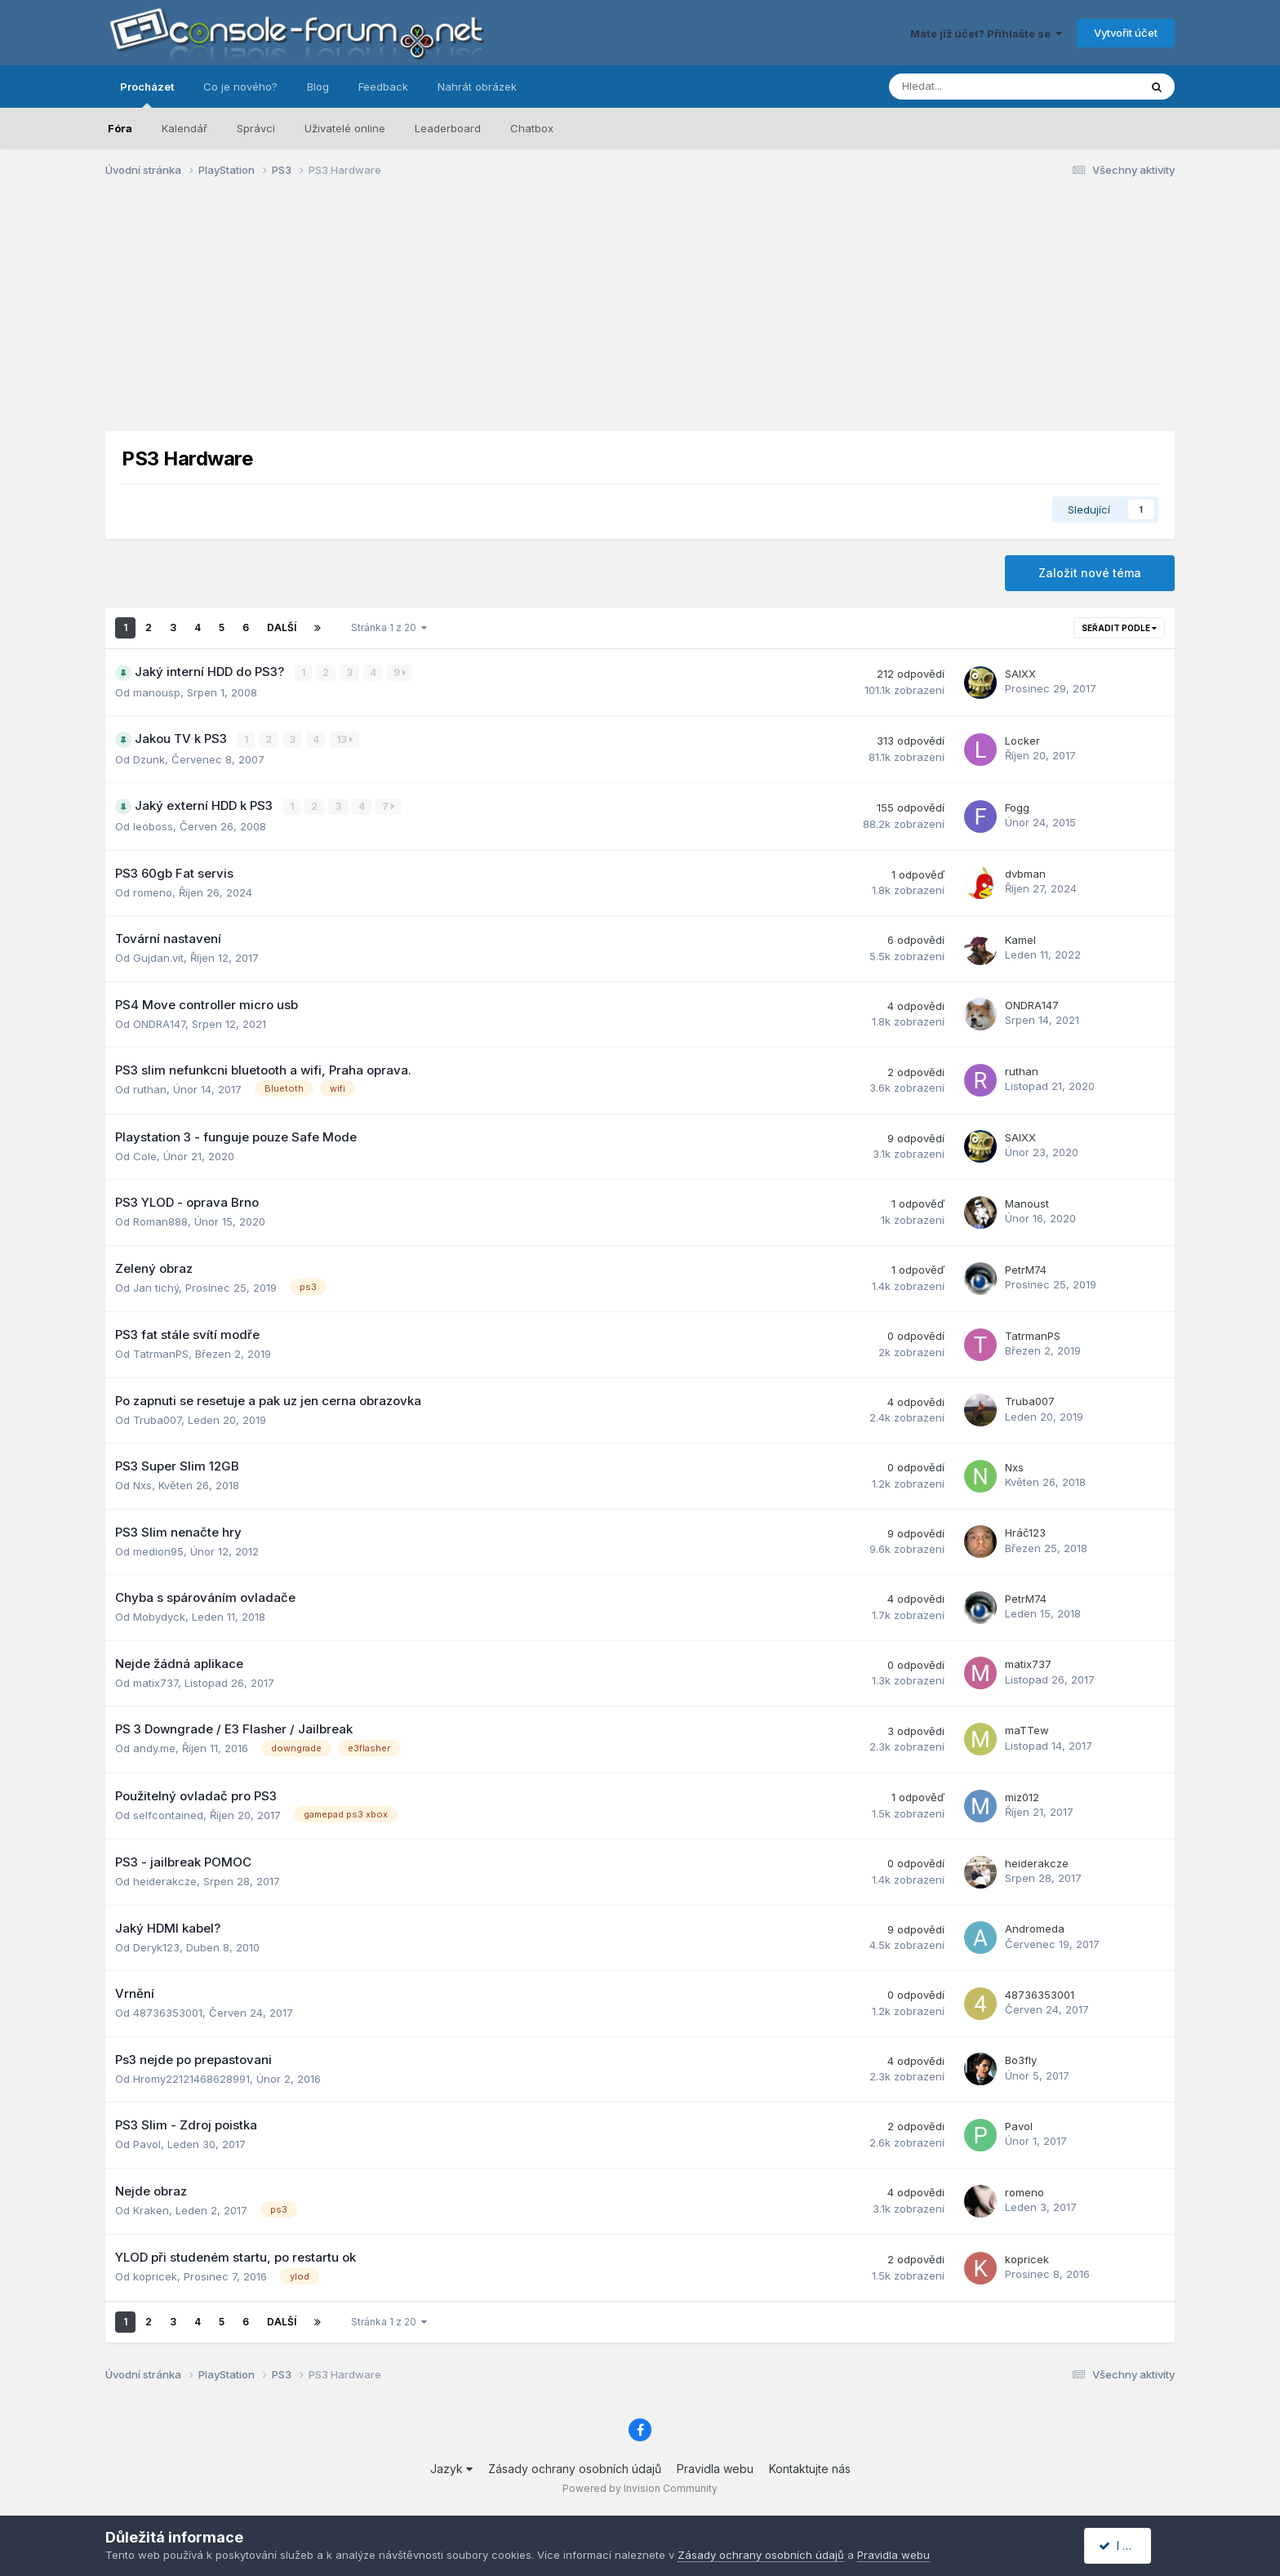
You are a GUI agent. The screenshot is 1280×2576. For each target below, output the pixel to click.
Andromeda (1034, 1927)
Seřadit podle (1119, 628)
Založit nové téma (1089, 573)
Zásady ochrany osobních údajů (574, 2467)
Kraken (151, 2208)
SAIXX (1020, 673)
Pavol (147, 2143)
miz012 (1022, 1795)
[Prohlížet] (971, 86)
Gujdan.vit (158, 956)
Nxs (142, 1483)
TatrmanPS (161, 1352)
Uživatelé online (344, 128)
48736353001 (167, 2011)
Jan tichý (156, 1285)
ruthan (150, 1087)
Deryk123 (156, 1945)
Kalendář (184, 128)
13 (345, 739)
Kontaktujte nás (810, 2467)
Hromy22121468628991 (191, 2077)
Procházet (147, 94)
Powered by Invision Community (640, 2486)
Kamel (1020, 938)
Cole (145, 1154)
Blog (318, 86)
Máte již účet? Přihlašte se (986, 33)
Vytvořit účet (1126, 32)
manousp (156, 691)
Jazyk (451, 2467)
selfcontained (168, 1813)
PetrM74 (1026, 1268)
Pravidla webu (715, 2467)
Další (281, 627)
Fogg (1017, 806)
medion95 (158, 1549)
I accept (1127, 2545)
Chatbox (531, 128)
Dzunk (149, 758)
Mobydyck (159, 1615)
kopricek (155, 2275)
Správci (256, 128)
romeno (152, 890)
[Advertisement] (640, 316)
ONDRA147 (159, 1022)
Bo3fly (1021, 2059)
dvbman (1025, 872)
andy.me (154, 1746)
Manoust (1027, 1201)
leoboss (153, 824)
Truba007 (157, 1418)
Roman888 (160, 1219)
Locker (1022, 739)
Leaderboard (448, 128)
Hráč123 (1025, 1531)
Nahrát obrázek (477, 86)
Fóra (120, 128)
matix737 (155, 1681)
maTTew (1027, 1729)
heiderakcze (165, 1880)
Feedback (383, 86)
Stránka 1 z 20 (389, 627)
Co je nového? (240, 86)
